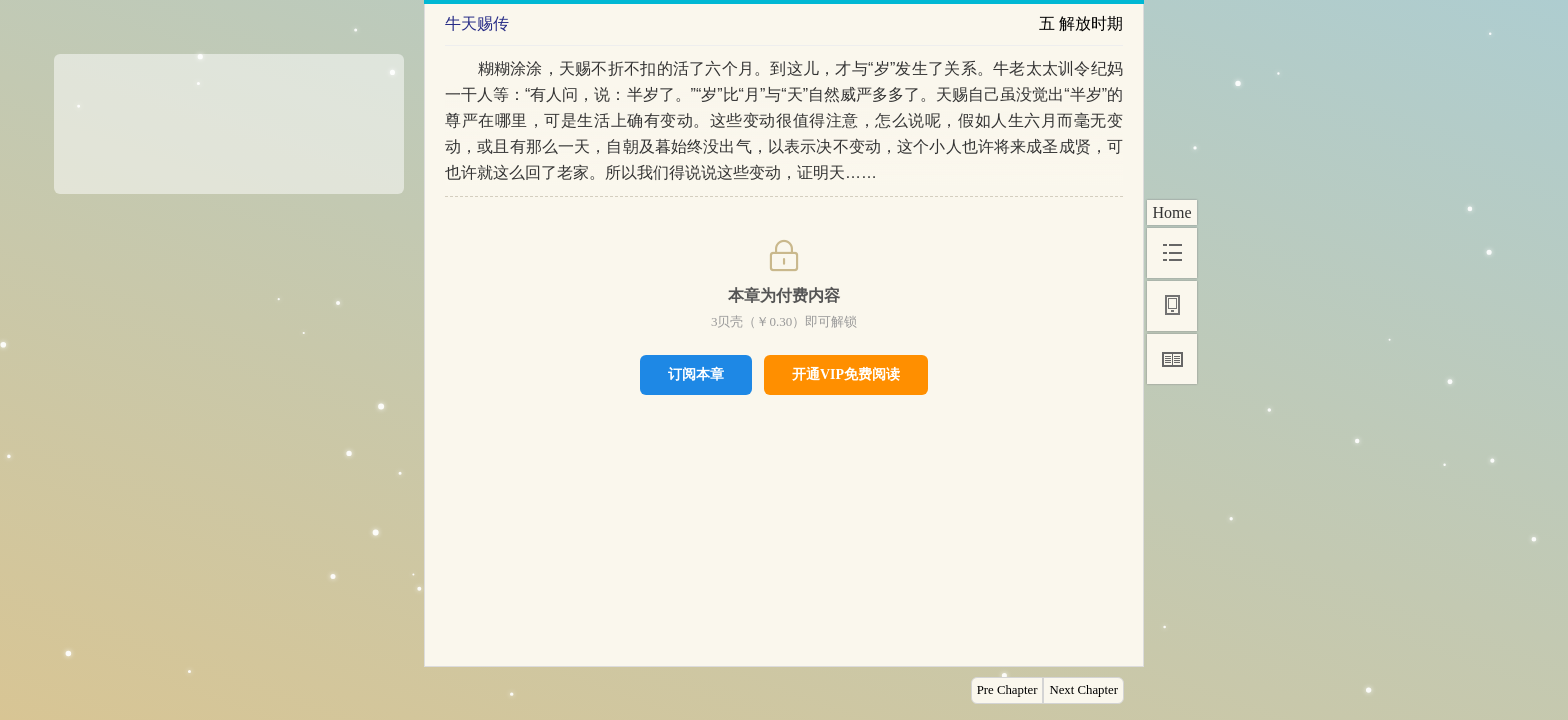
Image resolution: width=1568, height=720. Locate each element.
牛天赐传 (477, 23)
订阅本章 (696, 374)
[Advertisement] (229, 117)
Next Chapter (1083, 690)
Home (1171, 212)
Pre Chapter (1007, 690)
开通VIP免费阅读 (846, 374)
